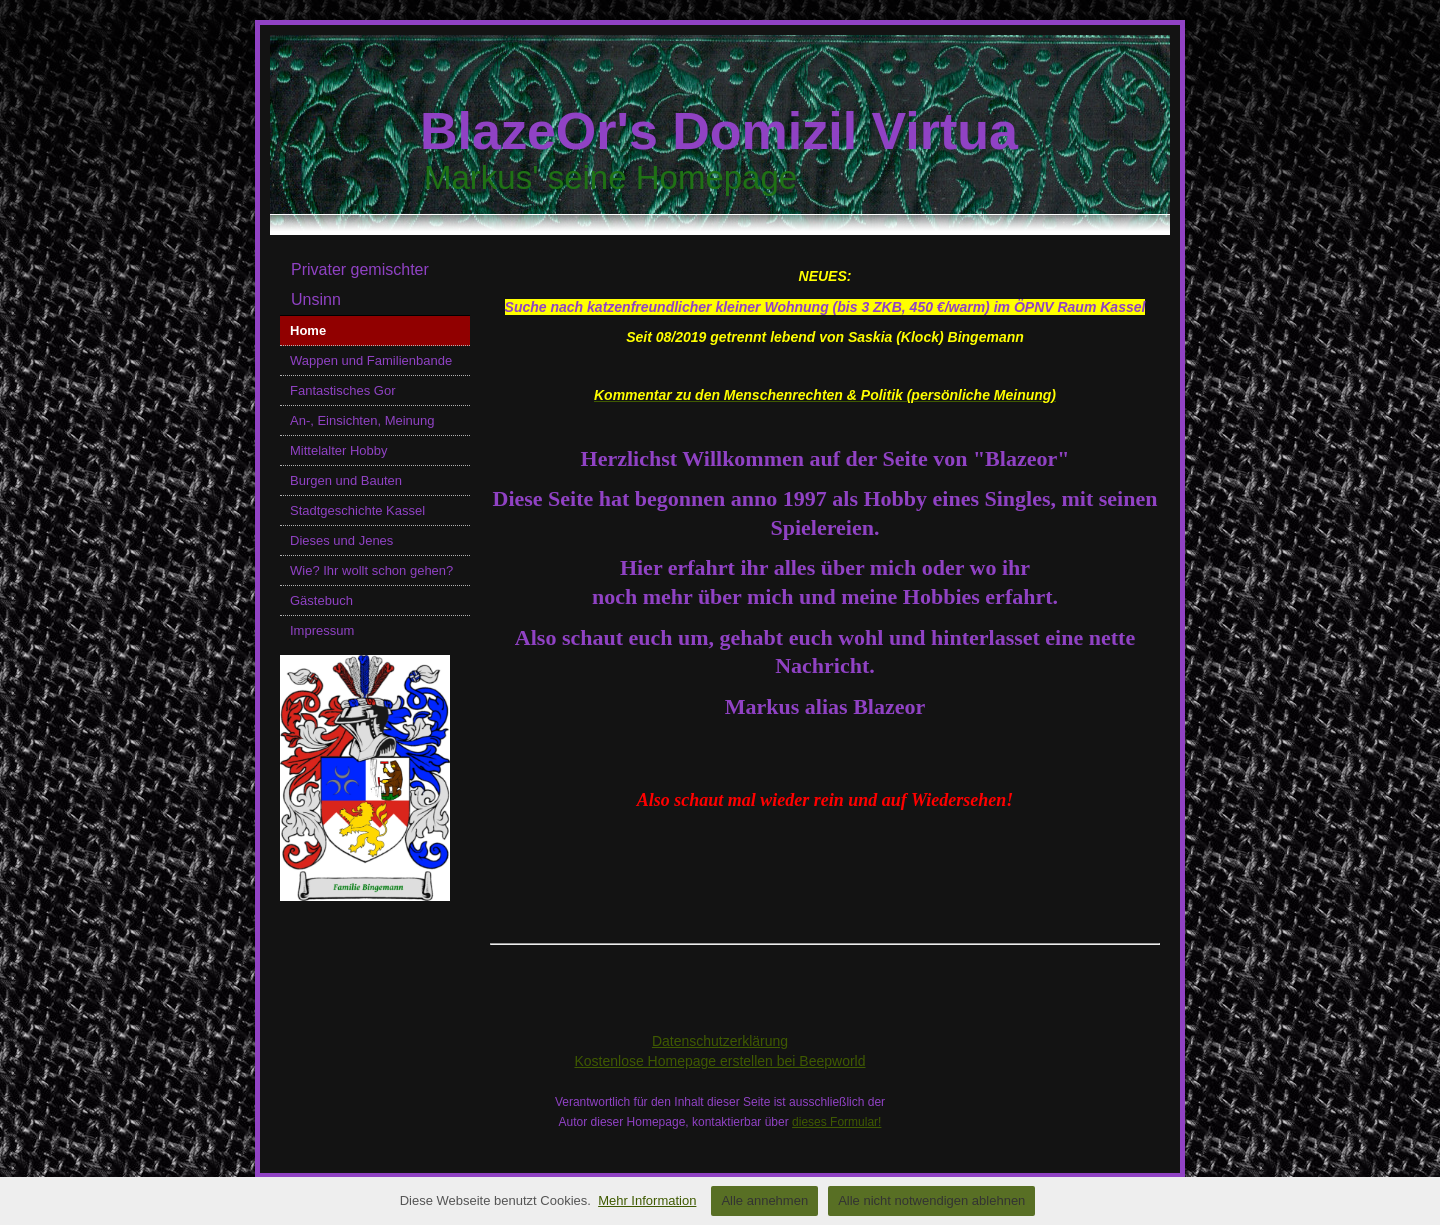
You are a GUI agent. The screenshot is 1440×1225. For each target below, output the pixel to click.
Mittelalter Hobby (339, 450)
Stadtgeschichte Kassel (357, 510)
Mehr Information (647, 1200)
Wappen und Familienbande (371, 360)
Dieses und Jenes (341, 540)
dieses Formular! (836, 1122)
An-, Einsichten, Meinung (362, 420)
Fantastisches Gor (343, 390)
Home (308, 330)
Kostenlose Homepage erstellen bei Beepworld (719, 1061)
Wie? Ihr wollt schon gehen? (371, 570)
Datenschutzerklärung (720, 1041)
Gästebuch (321, 600)
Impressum (322, 630)
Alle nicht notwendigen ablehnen (931, 1200)
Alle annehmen (764, 1200)
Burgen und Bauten (346, 480)
